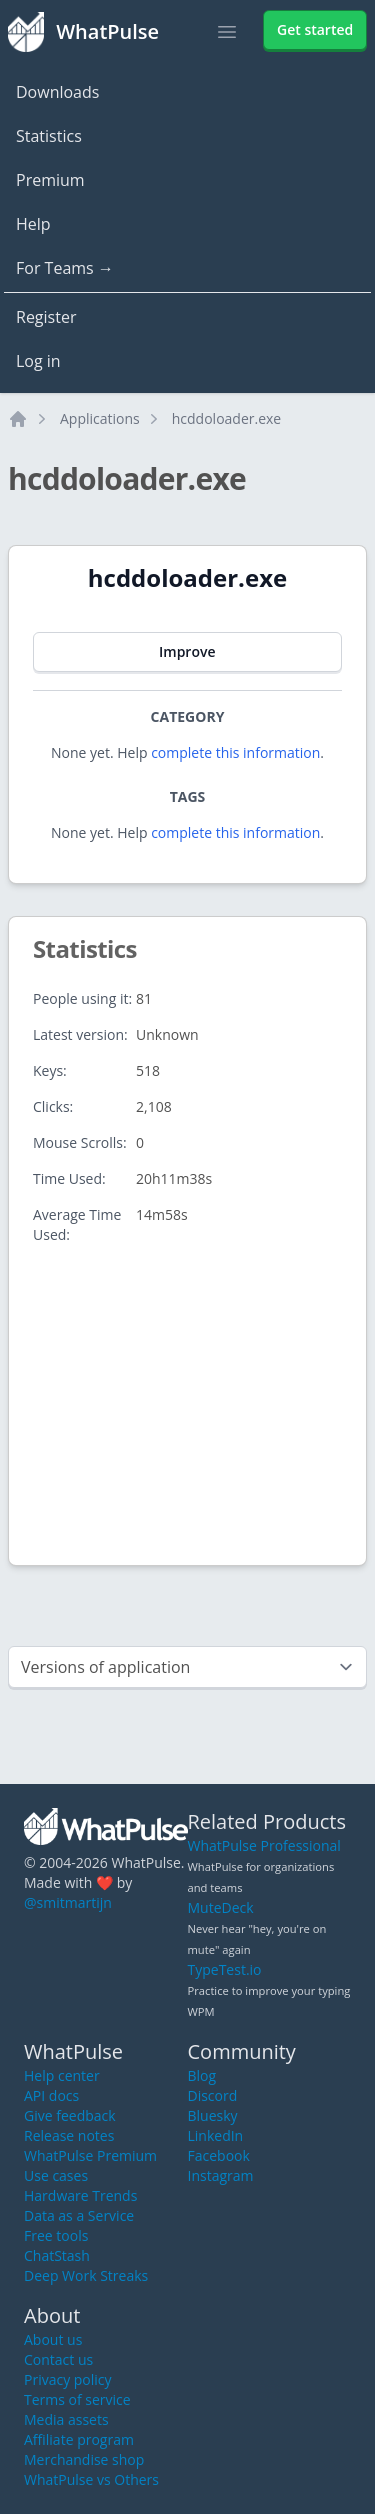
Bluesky (213, 2115)
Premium (50, 180)
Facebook (219, 2155)
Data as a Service (79, 2215)
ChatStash (57, 2255)
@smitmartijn (68, 1902)
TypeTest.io (225, 1969)
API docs (51, 2095)
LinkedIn (216, 2135)
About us (53, 2339)
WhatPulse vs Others (91, 2479)
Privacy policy (68, 2379)
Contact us (58, 2359)
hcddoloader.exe (226, 418)
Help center (62, 2075)
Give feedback (70, 2115)
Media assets (66, 2419)
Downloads (57, 92)
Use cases (56, 2175)
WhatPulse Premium (90, 2155)
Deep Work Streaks (86, 2275)
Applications (100, 418)
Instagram (221, 2175)
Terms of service (77, 2399)
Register (46, 317)
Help (33, 224)
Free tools (56, 2235)
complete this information (235, 752)
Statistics (49, 136)
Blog (202, 2075)
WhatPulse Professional (264, 1845)
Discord (213, 2095)
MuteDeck (221, 1907)
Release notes (69, 2135)
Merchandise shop (84, 2459)
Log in (38, 361)
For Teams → (65, 268)
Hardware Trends (80, 2195)
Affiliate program (79, 2439)
